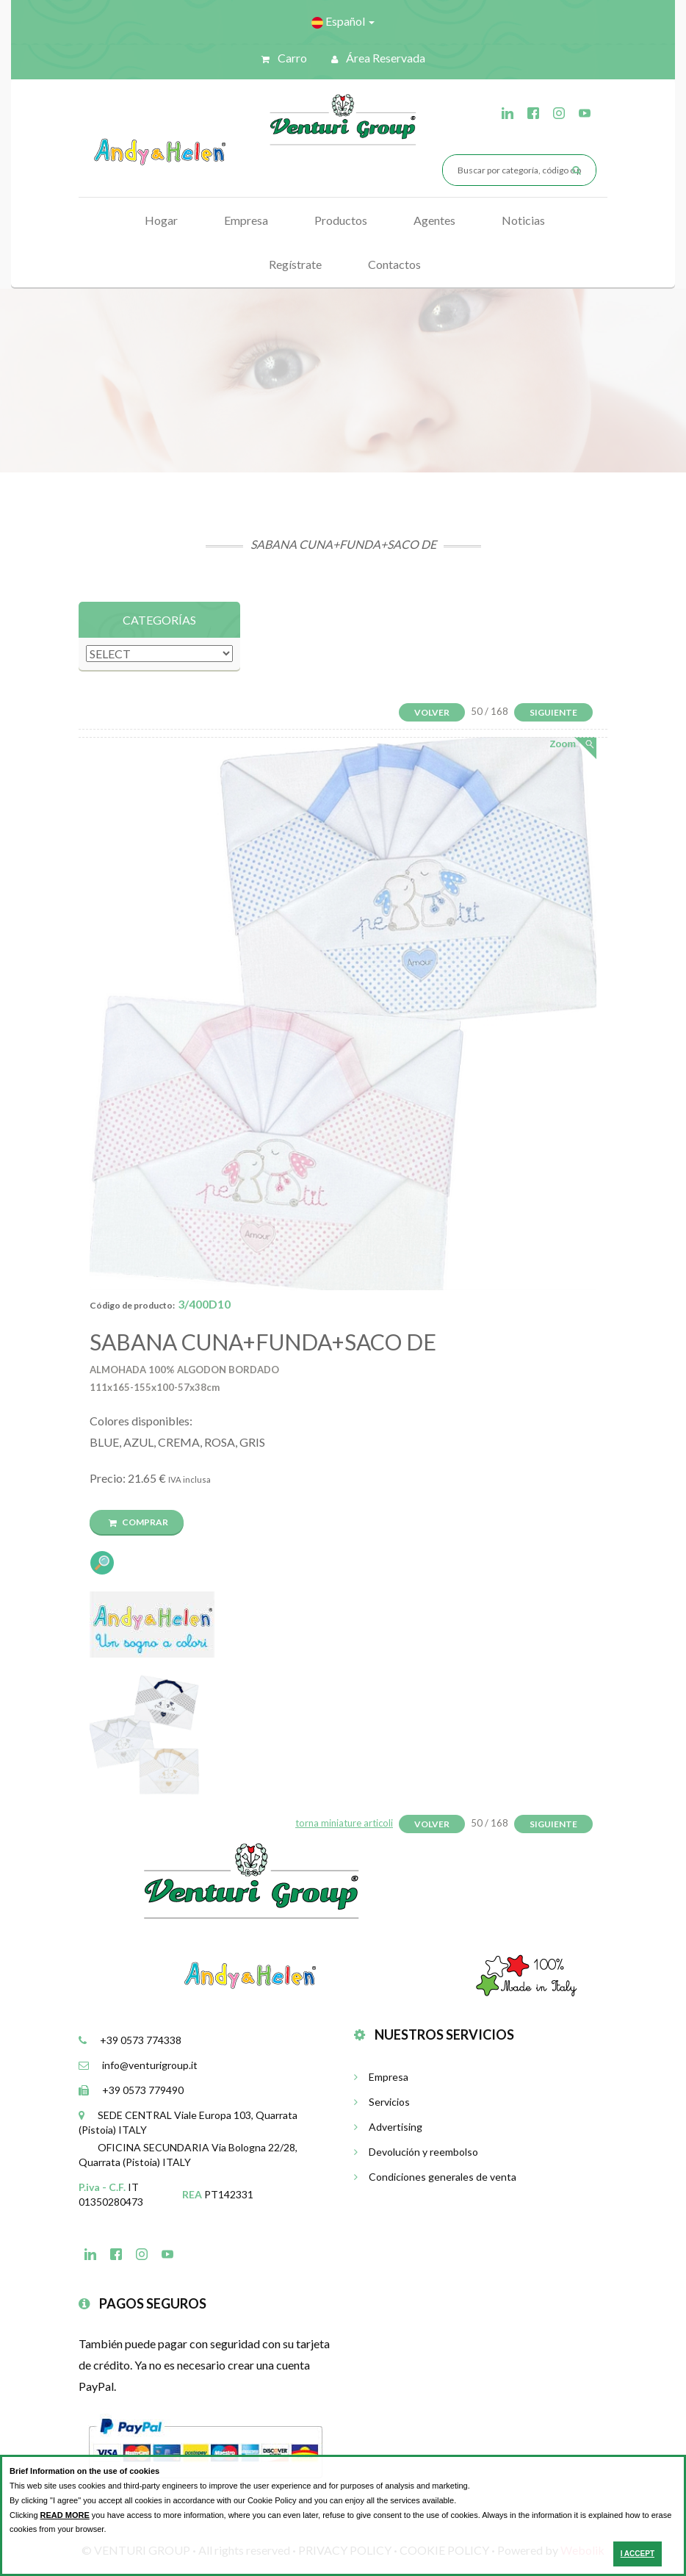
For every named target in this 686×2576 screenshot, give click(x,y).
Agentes (434, 220)
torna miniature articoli (344, 1823)
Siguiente (553, 712)
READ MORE (65, 2515)
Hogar (161, 220)
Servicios (382, 2101)
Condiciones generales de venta (435, 2176)
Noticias (523, 220)
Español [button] (343, 21)
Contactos (394, 264)
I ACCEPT (637, 2554)
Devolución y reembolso (416, 2151)
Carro (284, 58)
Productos (340, 220)
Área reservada (378, 58)
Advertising (388, 2126)
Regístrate (295, 264)
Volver (431, 712)
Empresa (246, 220)
